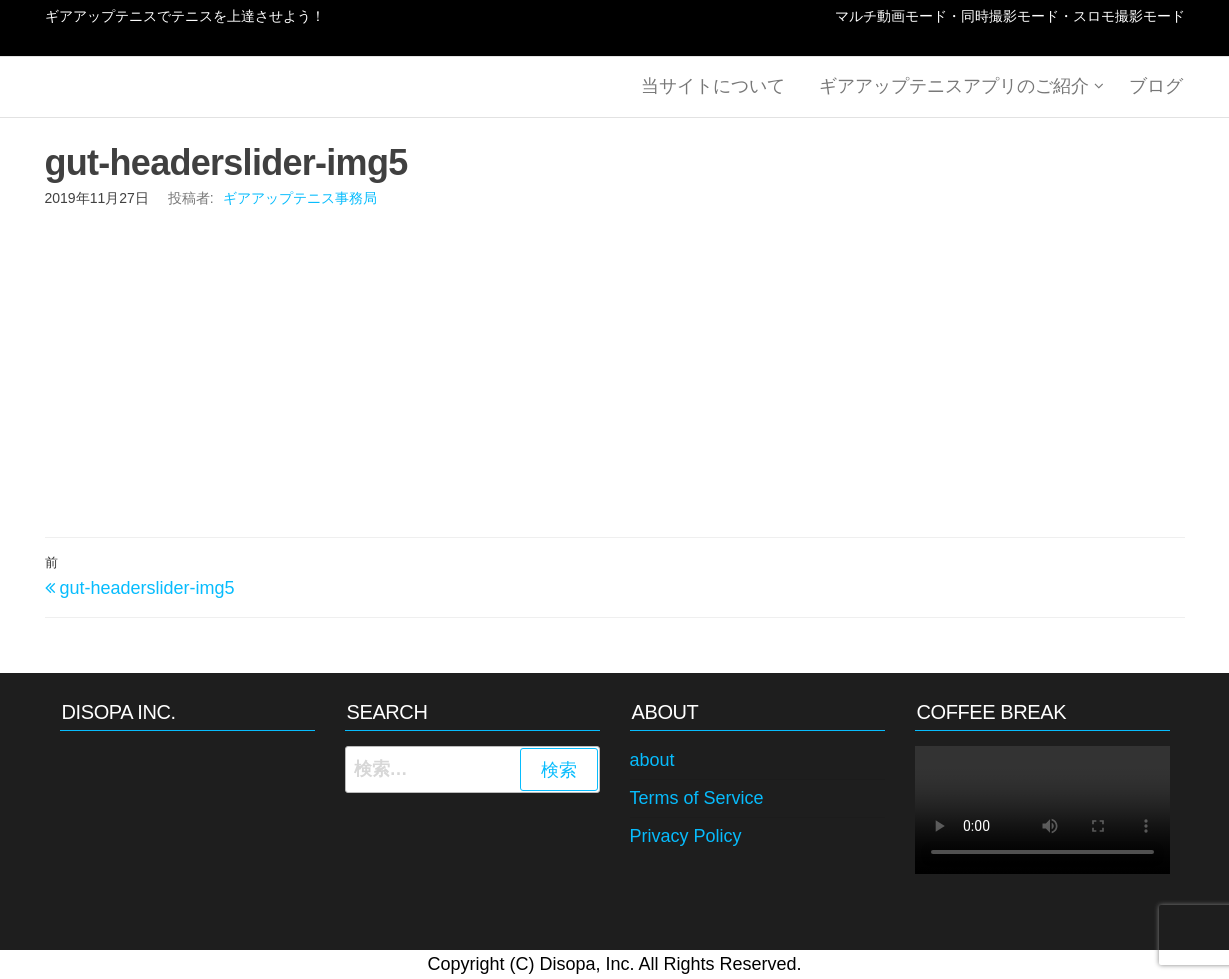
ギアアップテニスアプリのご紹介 (956, 87)
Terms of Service (697, 798)
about (652, 760)
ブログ (1158, 87)
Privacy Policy (686, 836)
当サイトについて (719, 87)
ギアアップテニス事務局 (300, 198)
